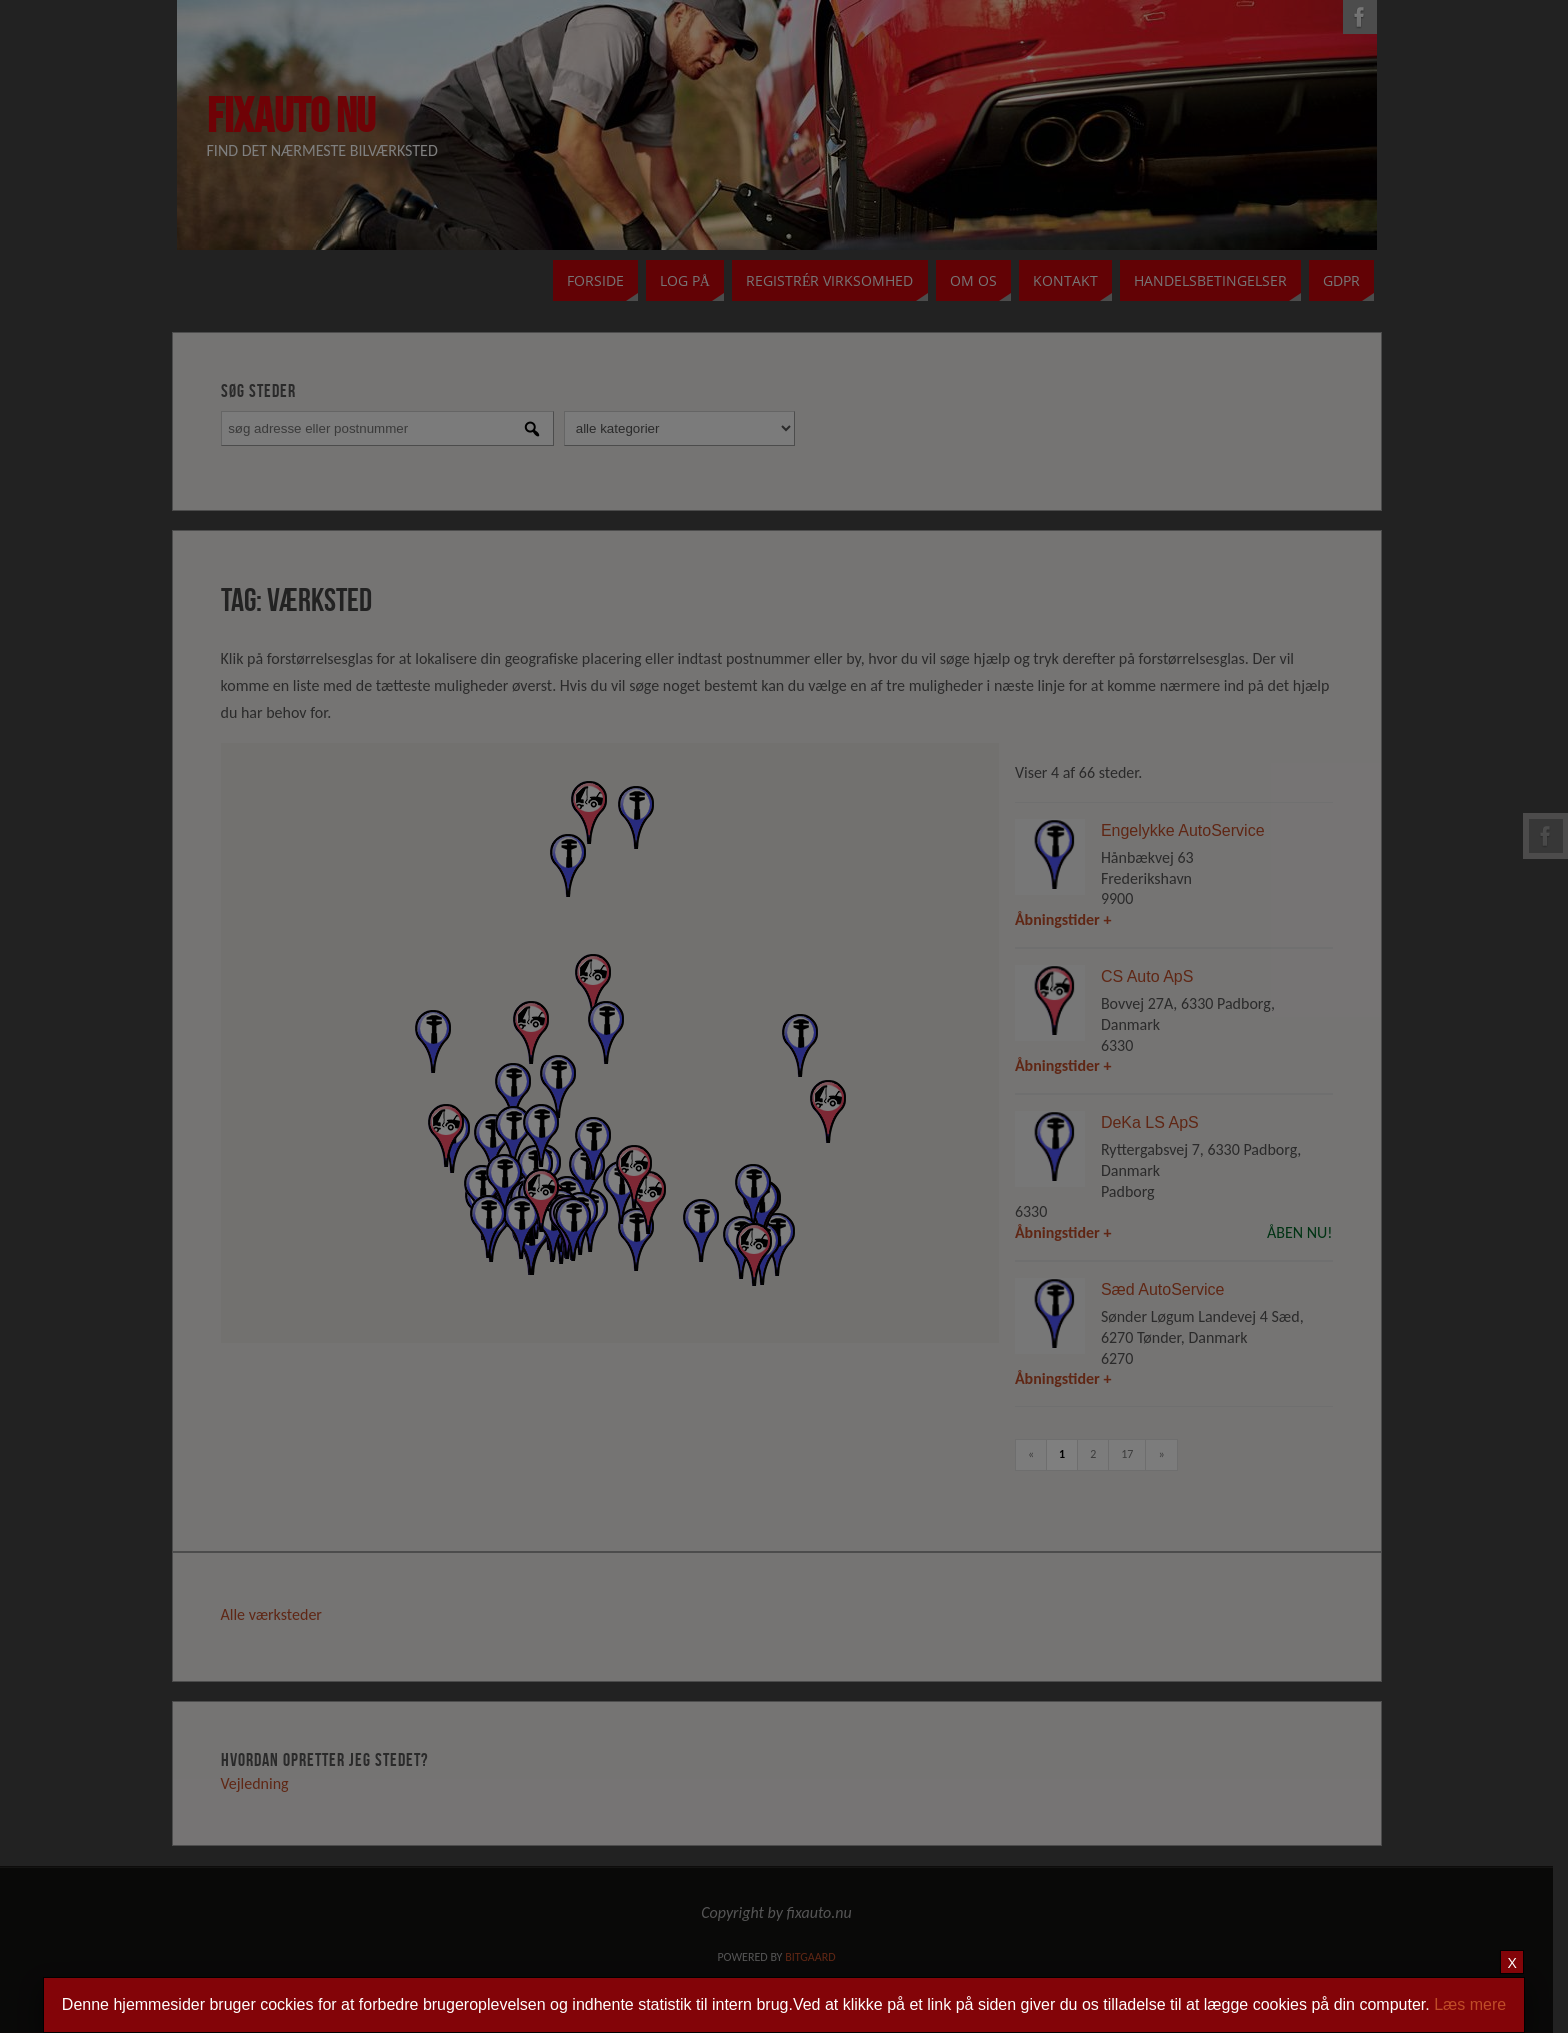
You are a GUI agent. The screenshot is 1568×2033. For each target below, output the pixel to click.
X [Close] (1512, 1963)
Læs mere (1470, 2004)
